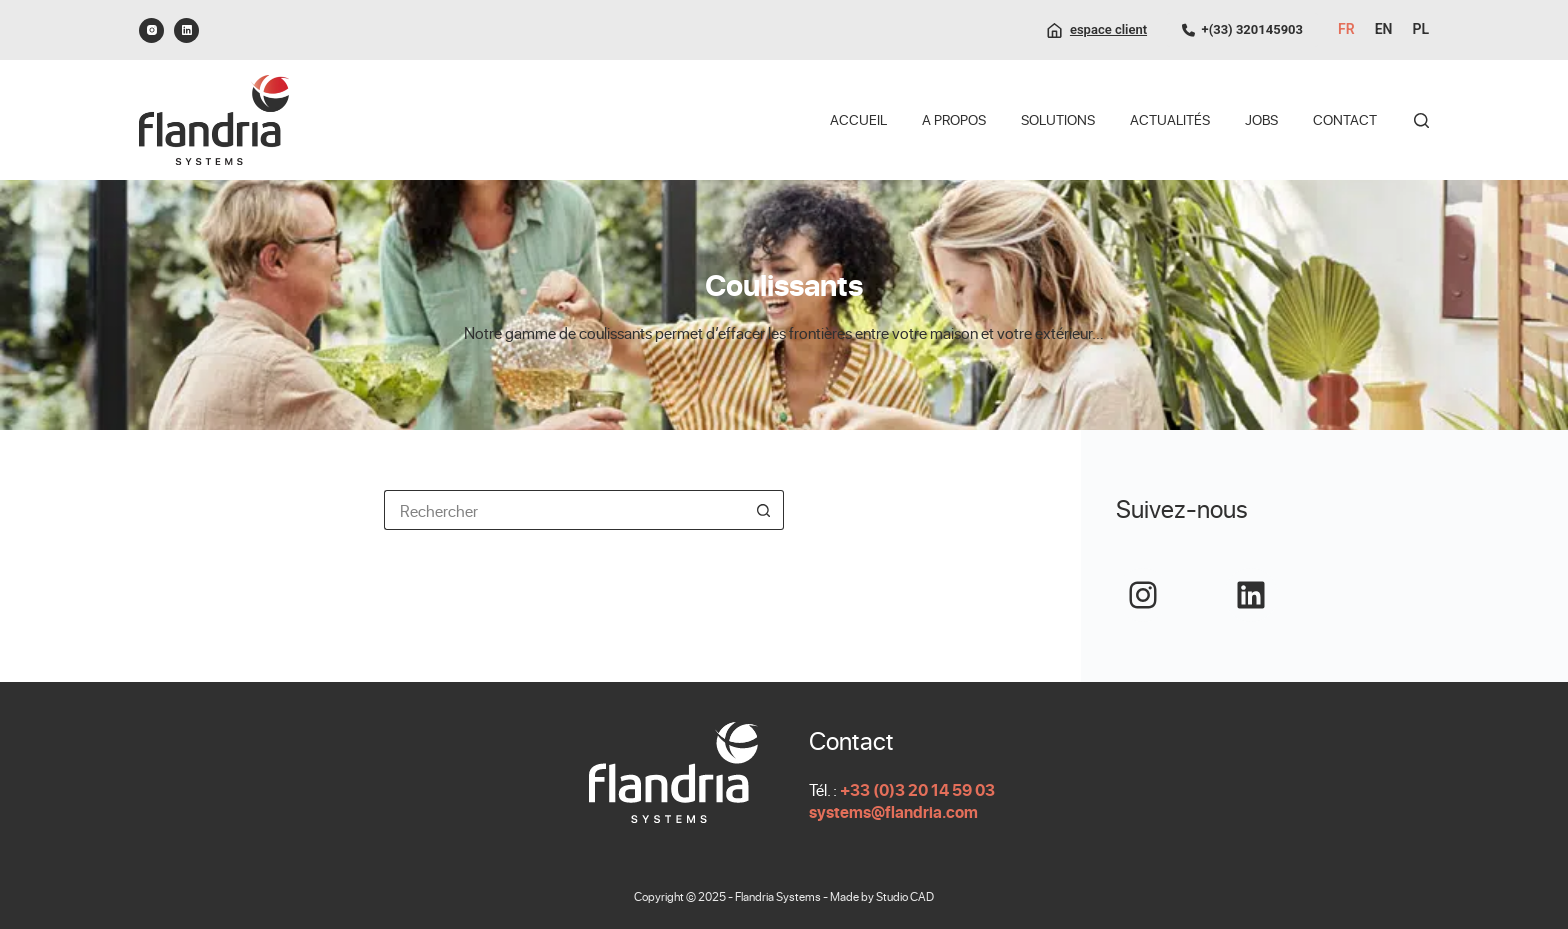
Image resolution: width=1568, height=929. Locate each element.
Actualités (1170, 119)
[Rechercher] (1421, 120)
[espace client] (1097, 30)
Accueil (858, 119)
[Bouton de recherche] (764, 510)
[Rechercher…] (564, 510)
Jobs (1261, 119)
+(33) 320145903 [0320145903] (1242, 29)
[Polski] (1420, 30)
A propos (954, 119)
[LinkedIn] (186, 30)
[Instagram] (151, 30)
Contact (1345, 119)
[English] (1384, 30)
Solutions (1058, 119)
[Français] (1346, 30)
